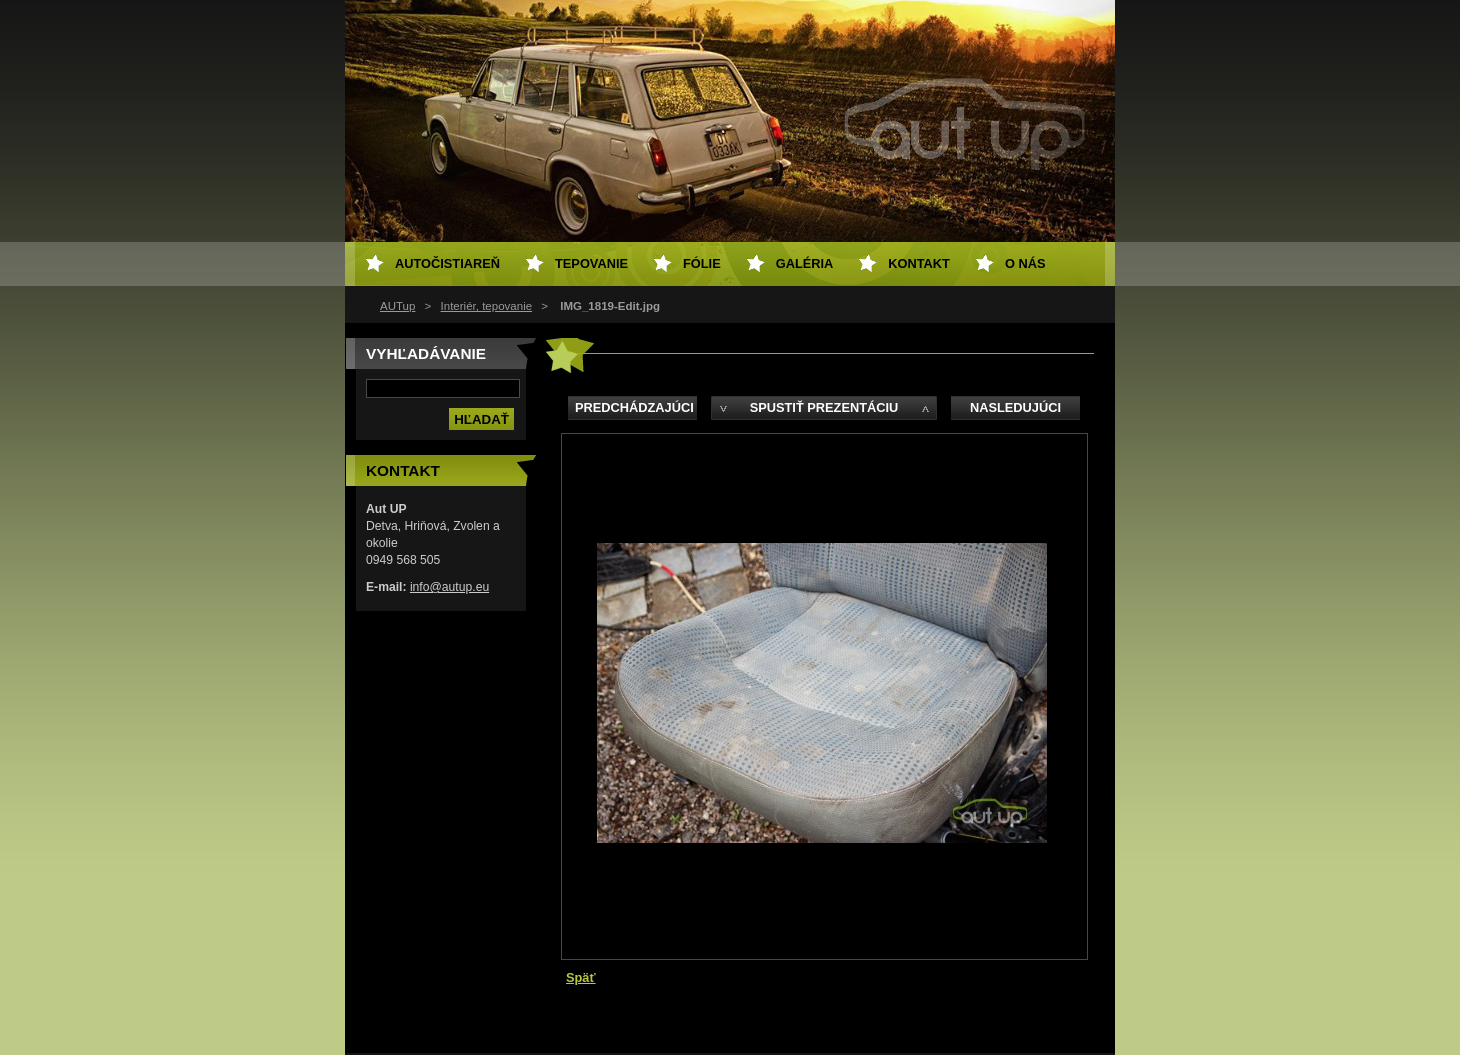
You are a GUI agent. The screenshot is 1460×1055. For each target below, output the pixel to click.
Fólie (702, 263)
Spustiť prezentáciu (824, 407)
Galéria (805, 263)
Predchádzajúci (634, 407)
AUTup (397, 306)
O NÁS (1025, 263)
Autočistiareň (447, 263)
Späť (581, 977)
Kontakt (919, 263)
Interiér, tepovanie (487, 306)
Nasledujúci (1015, 407)
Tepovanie (591, 263)
